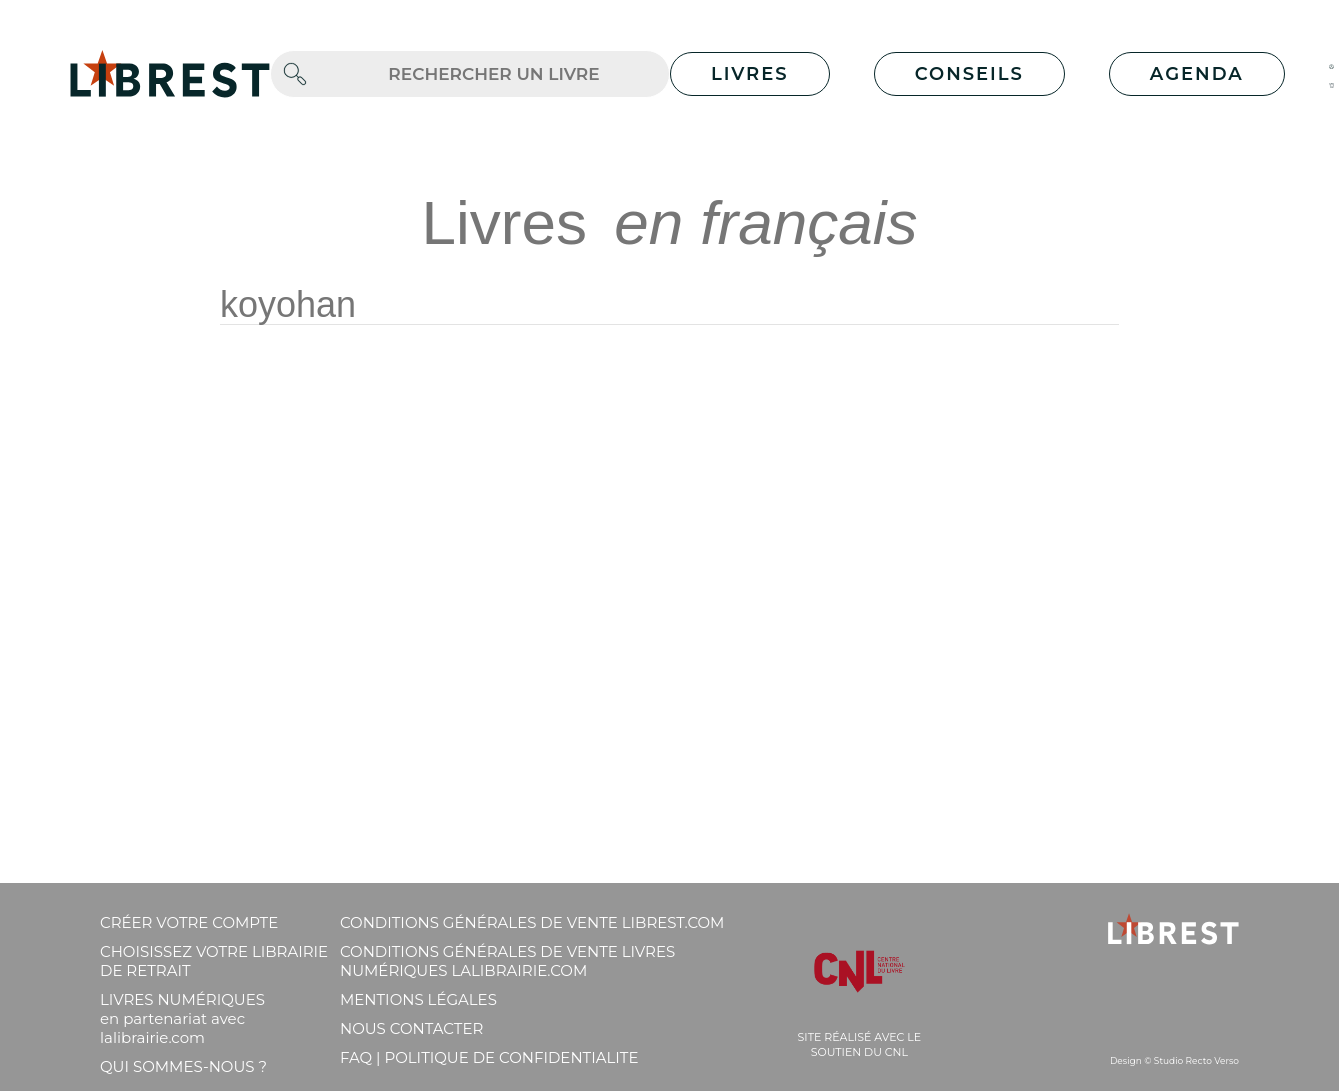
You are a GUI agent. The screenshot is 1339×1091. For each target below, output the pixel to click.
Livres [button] (750, 74)
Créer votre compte (189, 922)
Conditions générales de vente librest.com (532, 922)
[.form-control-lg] (494, 74)
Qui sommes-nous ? (183, 1066)
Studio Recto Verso (1196, 1060)
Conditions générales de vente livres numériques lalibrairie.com (507, 961)
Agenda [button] (1197, 74)
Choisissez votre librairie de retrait (214, 961)
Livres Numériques (182, 1018)
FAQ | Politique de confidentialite (489, 1057)
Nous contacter (411, 1028)
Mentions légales (418, 999)
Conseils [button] (969, 74)
